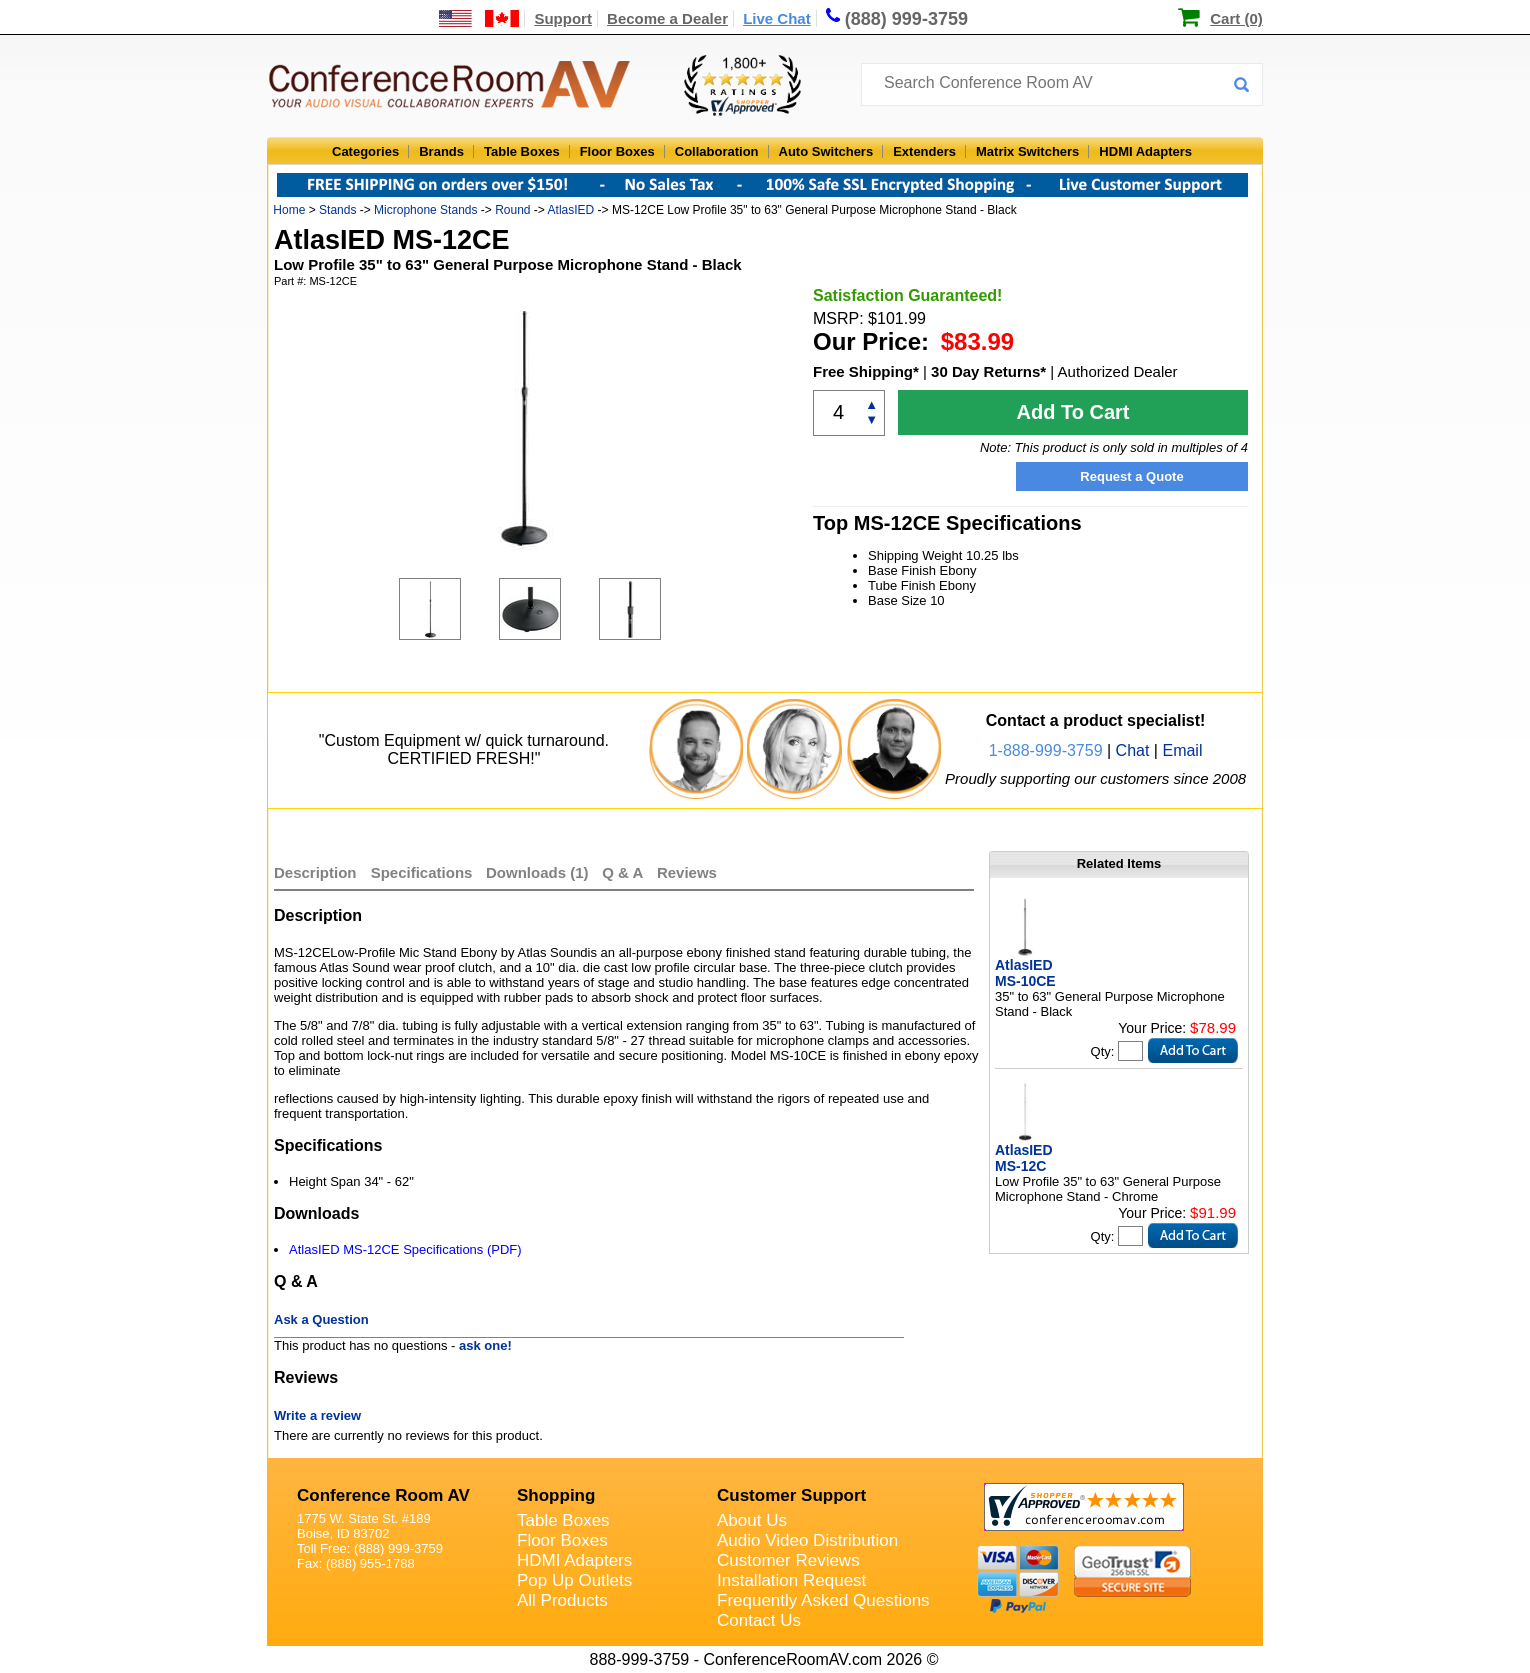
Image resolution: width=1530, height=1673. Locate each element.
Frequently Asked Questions (823, 1600)
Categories (365, 151)
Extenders (924, 151)
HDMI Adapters (1145, 151)
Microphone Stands (425, 210)
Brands (441, 151)
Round (512, 210)
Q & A (624, 872)
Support (563, 18)
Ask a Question (321, 1319)
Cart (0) (1236, 18)
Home (289, 210)
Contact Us (759, 1620)
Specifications (422, 872)
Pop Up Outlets (574, 1580)
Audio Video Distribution (807, 1540)
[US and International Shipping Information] (479, 18)
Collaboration (717, 151)
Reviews (687, 872)
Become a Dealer (667, 18)
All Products (562, 1600)
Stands (337, 210)
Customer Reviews (788, 1560)
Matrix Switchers (1027, 151)
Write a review (317, 1415)
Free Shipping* (866, 371)
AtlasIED (571, 210)
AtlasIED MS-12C (1024, 1158)
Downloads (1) (537, 872)
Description (315, 872)
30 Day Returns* (988, 371)
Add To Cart (1073, 412)
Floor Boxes (617, 151)
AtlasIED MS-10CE (1025, 973)
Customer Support (791, 1495)
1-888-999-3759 (1046, 750)
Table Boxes (522, 151)
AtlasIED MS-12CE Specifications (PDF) (405, 1249)
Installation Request (791, 1580)
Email (1182, 750)
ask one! (485, 1345)
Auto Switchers (826, 151)
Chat (1133, 750)
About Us (752, 1520)
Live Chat (777, 18)
